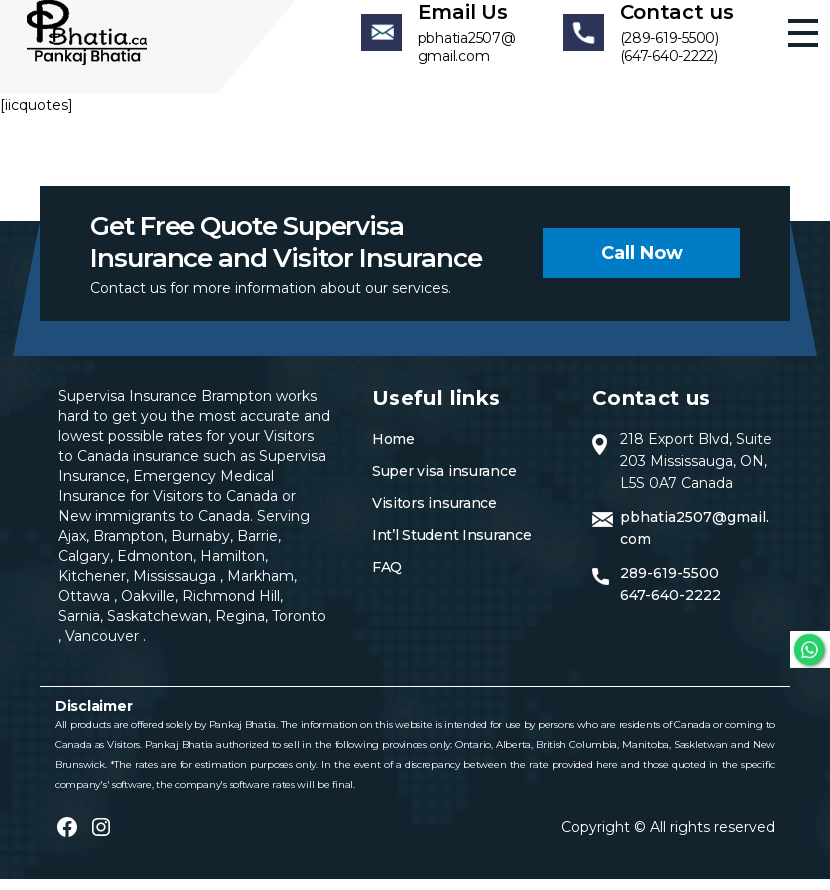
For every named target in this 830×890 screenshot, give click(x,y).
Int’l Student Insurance (452, 546)
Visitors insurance (434, 514)
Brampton (128, 547)
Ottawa (86, 607)
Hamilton (230, 567)
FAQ (387, 578)
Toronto (299, 627)
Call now (642, 264)
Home (393, 450)
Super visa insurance (444, 482)
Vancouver (104, 647)
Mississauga (176, 587)
